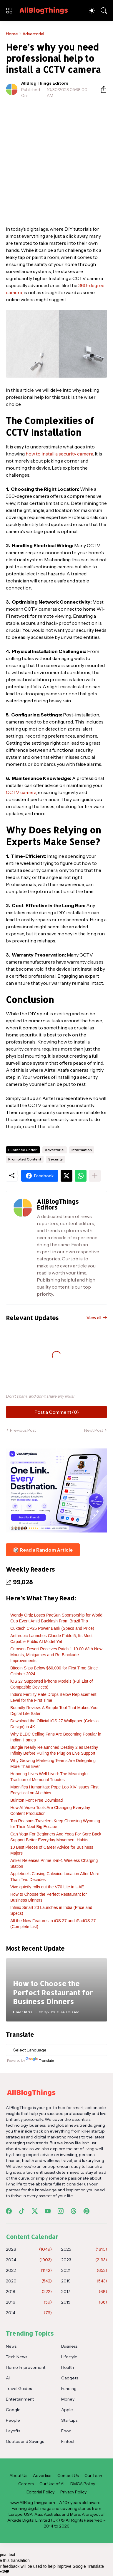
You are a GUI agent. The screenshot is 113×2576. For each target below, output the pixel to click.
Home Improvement (25, 2367)
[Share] (101, 89)
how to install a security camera (59, 454)
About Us (18, 2475)
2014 (29, 2313)
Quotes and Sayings (25, 2441)
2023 (84, 2260)
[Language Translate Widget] (56, 2050)
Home (12, 33)
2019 (84, 2281)
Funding (69, 2388)
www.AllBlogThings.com (32, 2502)
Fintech (68, 2441)
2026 (29, 2249)
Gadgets (69, 2378)
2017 (84, 2291)
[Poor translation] (5, 2572)
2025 (84, 2249)
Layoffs (13, 2430)
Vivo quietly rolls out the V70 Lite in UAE (47, 1887)
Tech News (16, 2356)
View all (94, 1317)
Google (13, 2409)
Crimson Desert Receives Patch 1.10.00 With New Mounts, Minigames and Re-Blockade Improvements (56, 1655)
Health (67, 2367)
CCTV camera (21, 792)
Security (55, 1159)
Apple (67, 2409)
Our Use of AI (51, 2483)
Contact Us (68, 2475)
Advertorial (33, 33)
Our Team (94, 2475)
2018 (29, 2291)
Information (82, 1150)
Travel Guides (19, 2388)
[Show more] (95, 1176)
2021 (84, 2270)
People (13, 2420)
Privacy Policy (73, 2492)
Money (67, 2399)
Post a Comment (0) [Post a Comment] (56, 1412)
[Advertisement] (56, 161)
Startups (69, 2420)
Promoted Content (24, 1159)
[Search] (104, 10)
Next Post (93, 1430)
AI (8, 2378)
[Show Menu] (9, 10)
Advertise (42, 2475)
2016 (29, 2302)
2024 (29, 2260)
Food (66, 2430)
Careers (26, 2483)
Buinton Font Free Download (36, 1800)
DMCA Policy (82, 2483)
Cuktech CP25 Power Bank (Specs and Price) (52, 1628)
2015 (84, 2302)
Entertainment (20, 2399)
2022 (29, 2270)
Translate (40, 2060)
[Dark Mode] (92, 10)
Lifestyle (69, 2356)
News (11, 2346)
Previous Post (23, 1430)
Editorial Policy (40, 2492)
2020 (29, 2281)
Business (69, 2346)
